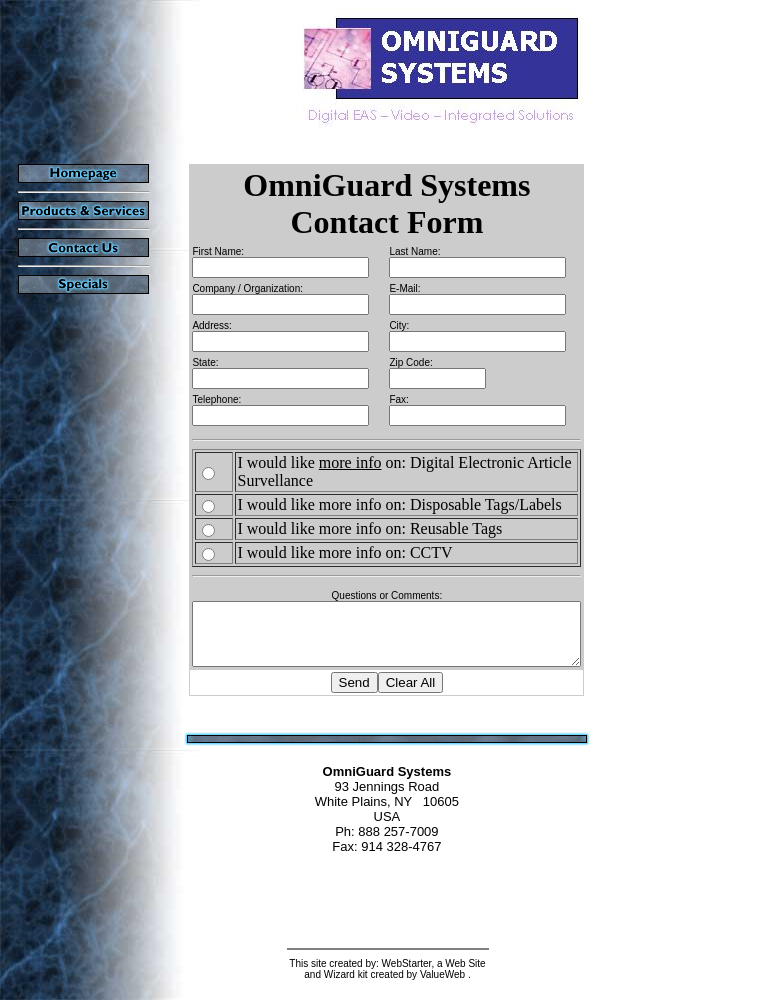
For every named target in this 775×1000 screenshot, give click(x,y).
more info (335, 462)
